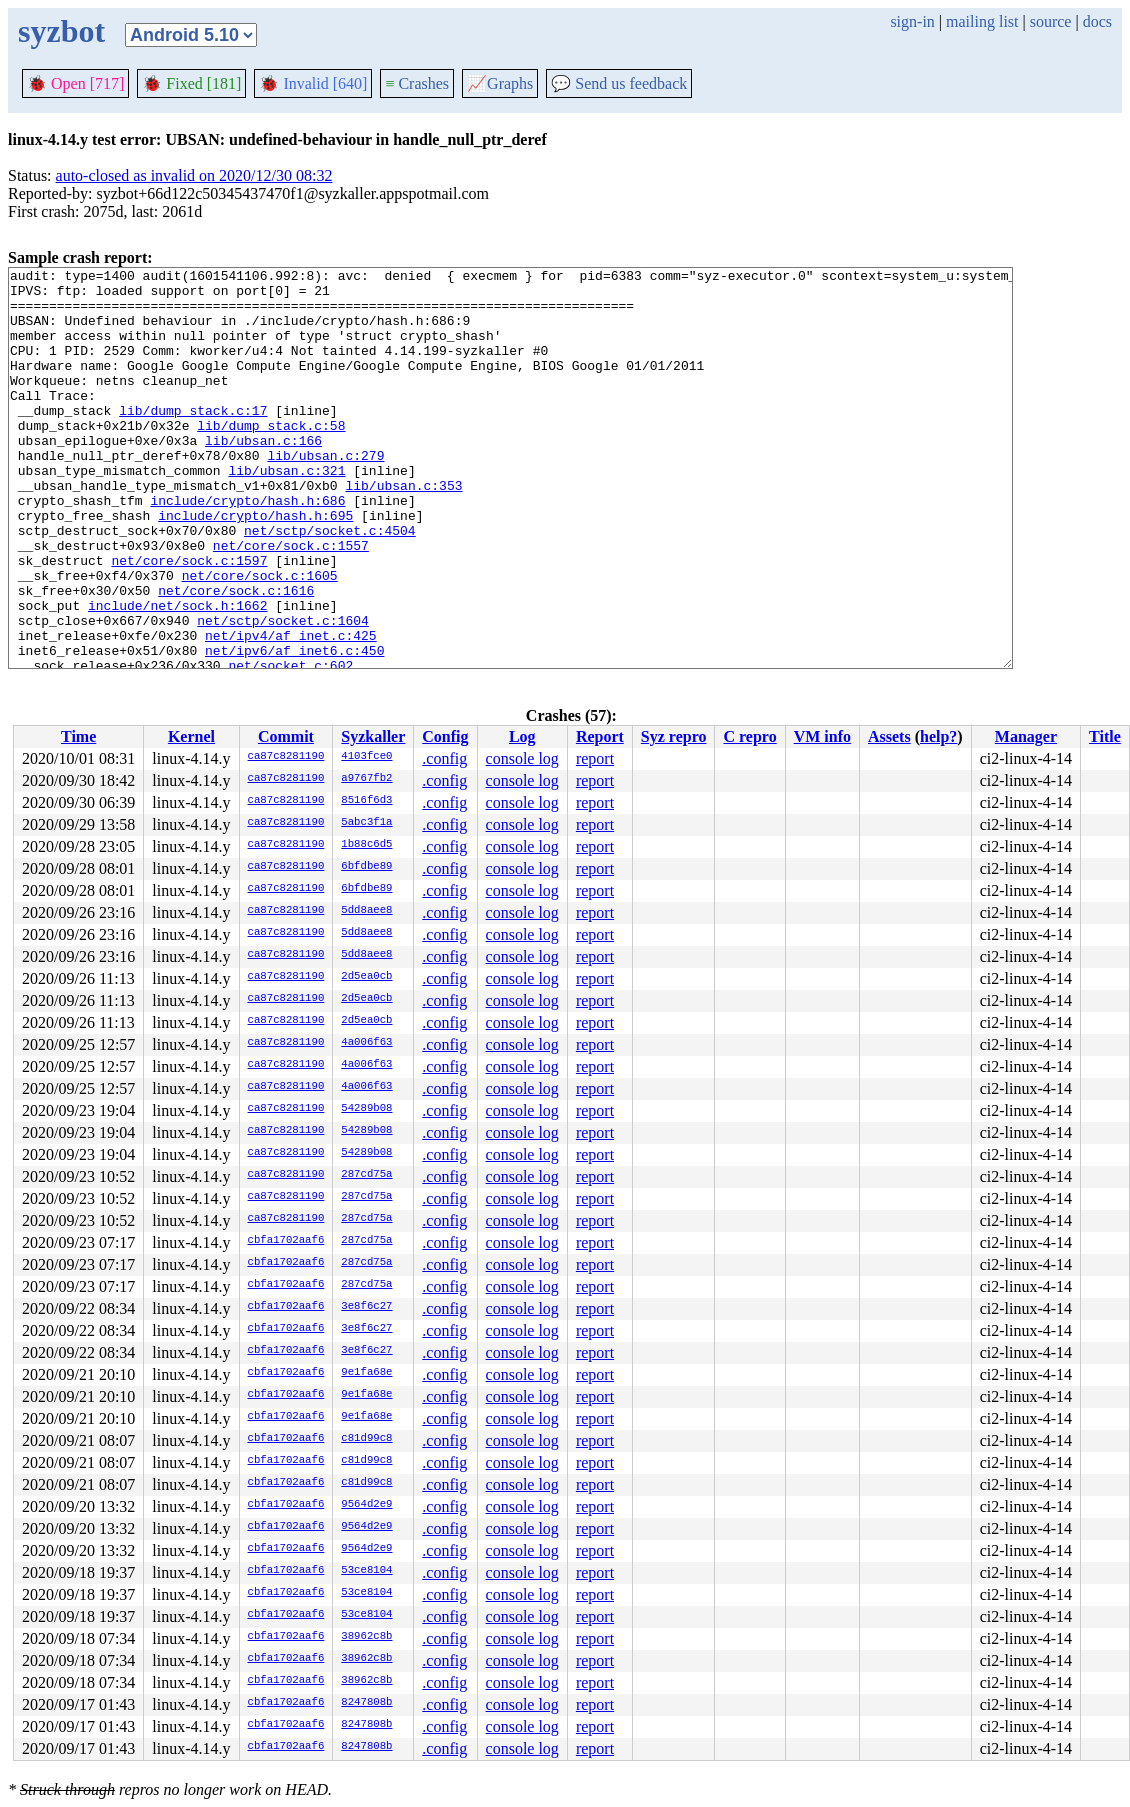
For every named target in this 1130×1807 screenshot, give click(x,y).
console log (522, 758)
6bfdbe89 (366, 867)
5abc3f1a (366, 823)
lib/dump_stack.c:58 (271, 458)
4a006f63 (366, 1043)
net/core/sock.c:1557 (291, 602)
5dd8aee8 (366, 911)
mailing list (982, 21)
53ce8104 (366, 1571)
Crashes (417, 83)
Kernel (191, 736)
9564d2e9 (366, 1505)
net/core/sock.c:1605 (260, 638)
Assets (889, 736)
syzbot (61, 31)
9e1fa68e (366, 1373)
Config (445, 736)
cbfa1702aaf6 (286, 1241)
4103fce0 (366, 757)
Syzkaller (373, 736)
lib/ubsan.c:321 (286, 512)
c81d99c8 (366, 1439)
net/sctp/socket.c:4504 (330, 584)
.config (444, 758)
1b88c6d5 (366, 845)
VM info (822, 736)
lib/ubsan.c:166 (263, 476)
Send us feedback (619, 83)
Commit (286, 736)
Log (522, 736)
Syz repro (674, 736)
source (1051, 21)
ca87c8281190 (286, 757)
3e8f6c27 (366, 1307)
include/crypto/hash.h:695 (255, 566)
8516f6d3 (366, 801)
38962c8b (366, 1637)
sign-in (912, 21)
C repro (749, 736)
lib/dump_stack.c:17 (193, 440)
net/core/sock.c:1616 (236, 656)
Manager (1026, 736)
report (595, 758)
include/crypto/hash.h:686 (247, 548)
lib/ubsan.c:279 (325, 494)
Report (600, 736)
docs (1097, 21)
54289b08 (366, 1109)
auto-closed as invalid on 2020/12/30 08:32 (194, 175)
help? (938, 736)
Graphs (500, 83)
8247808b (366, 1703)
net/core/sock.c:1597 (189, 620)
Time (78, 736)
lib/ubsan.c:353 (403, 530)
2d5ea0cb (366, 977)
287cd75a (366, 1175)
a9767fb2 (366, 779)
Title (1105, 736)
